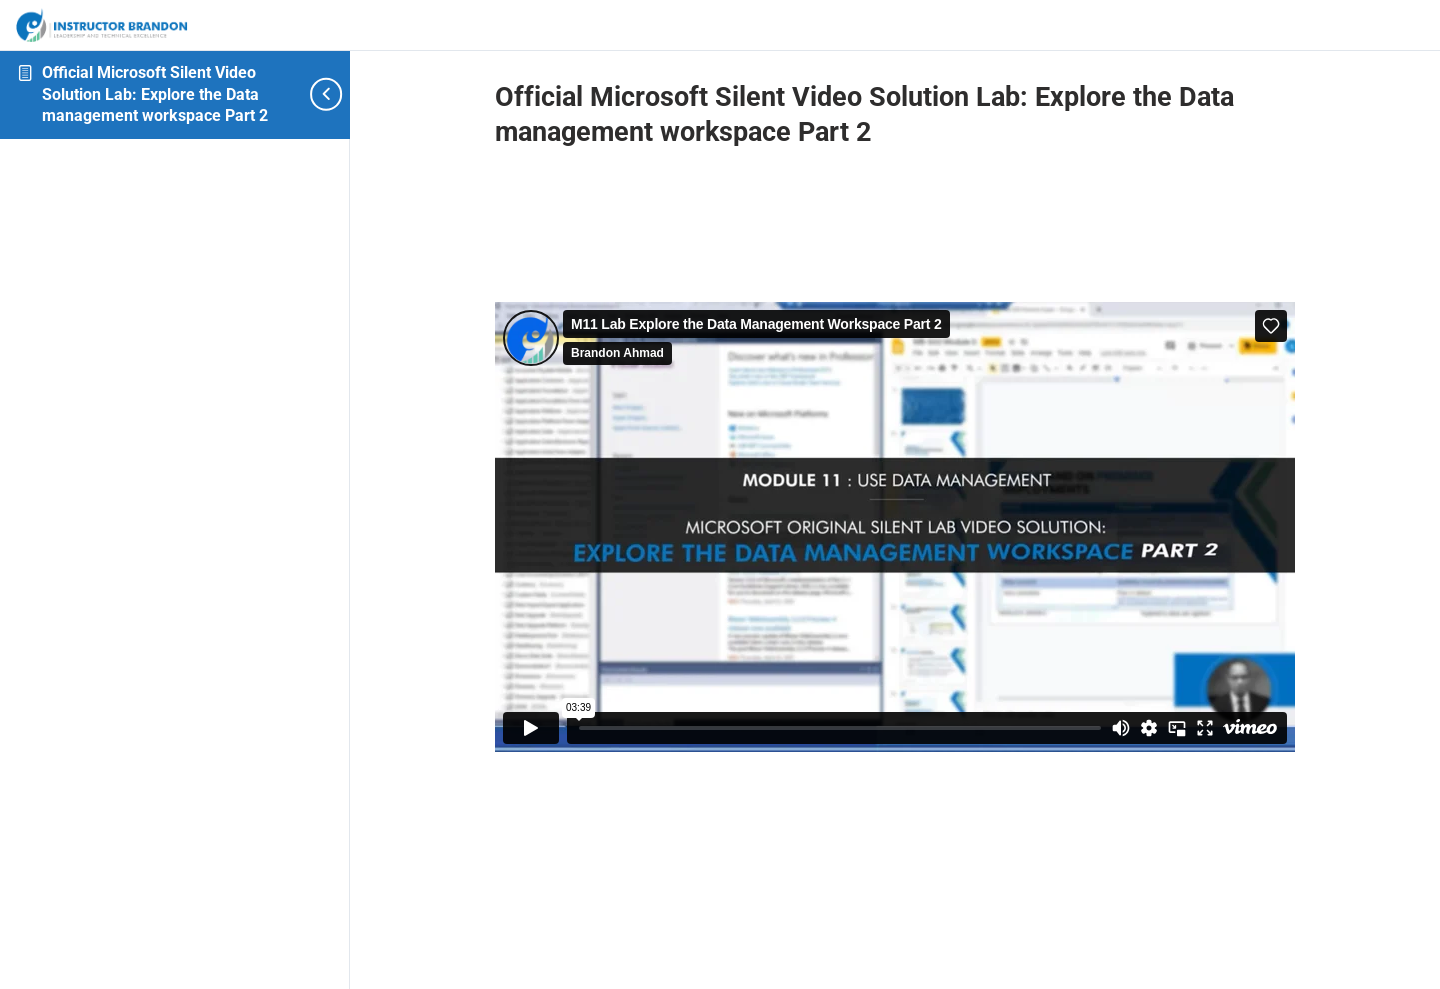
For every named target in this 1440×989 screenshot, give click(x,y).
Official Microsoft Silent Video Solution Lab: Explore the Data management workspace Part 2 (155, 94)
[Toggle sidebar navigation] (315, 94)
